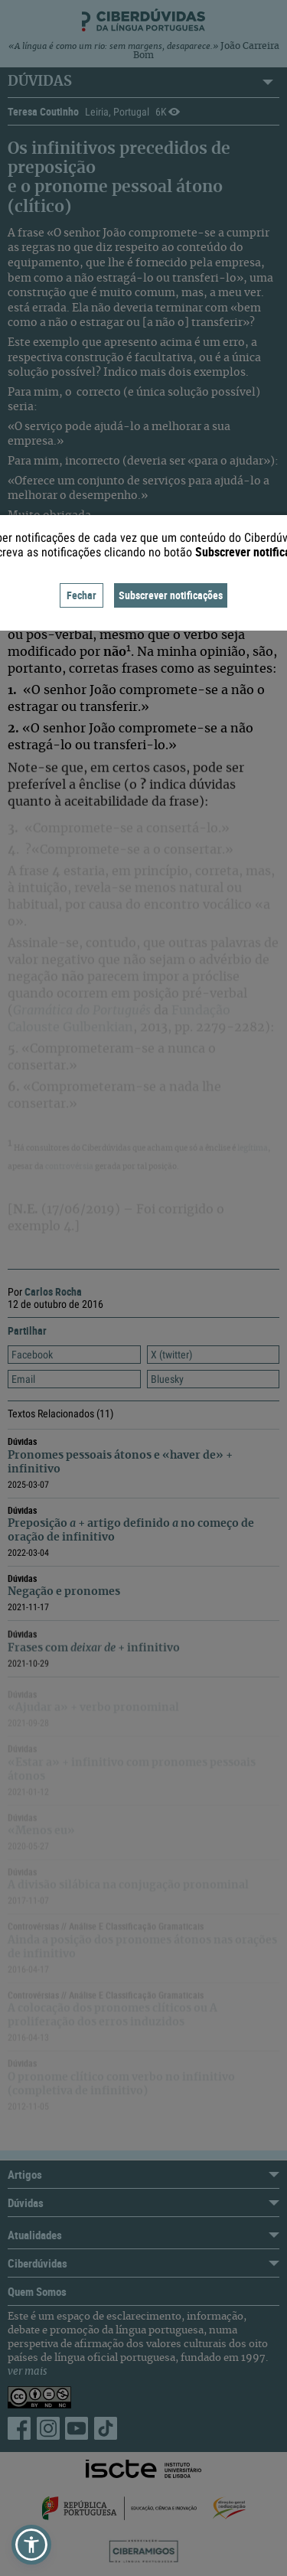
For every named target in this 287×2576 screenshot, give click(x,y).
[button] (31, 2545)
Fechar (81, 595)
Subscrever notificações (171, 595)
